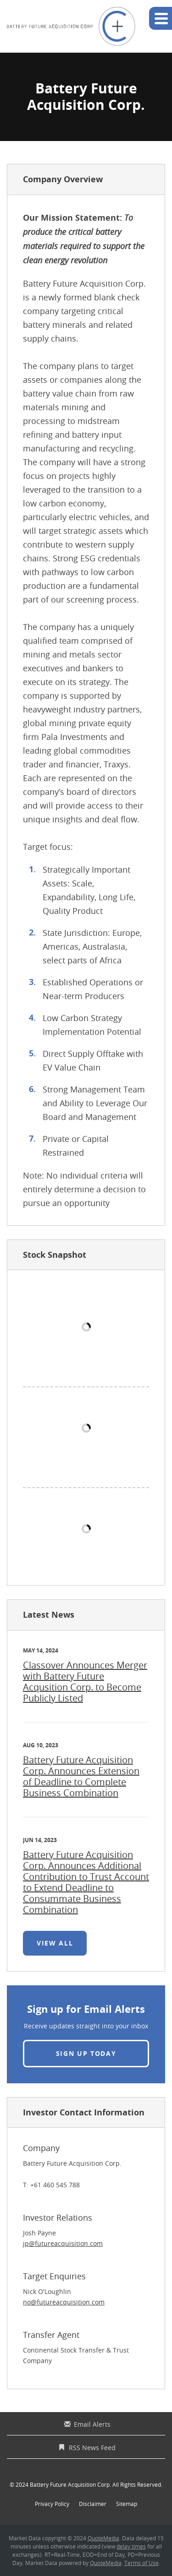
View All (58, 1947)
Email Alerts (92, 2424)
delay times (131, 2546)
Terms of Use (141, 2562)
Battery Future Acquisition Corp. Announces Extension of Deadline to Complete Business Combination (81, 1776)
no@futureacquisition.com (64, 2302)
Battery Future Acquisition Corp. (70, 2484)
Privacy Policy (52, 2503)
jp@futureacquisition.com (63, 2243)
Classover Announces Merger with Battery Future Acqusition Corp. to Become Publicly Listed (85, 1681)
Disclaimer (92, 2503)
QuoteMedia (103, 2538)
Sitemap (126, 2503)
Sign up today (86, 2053)
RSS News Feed (92, 2447)
